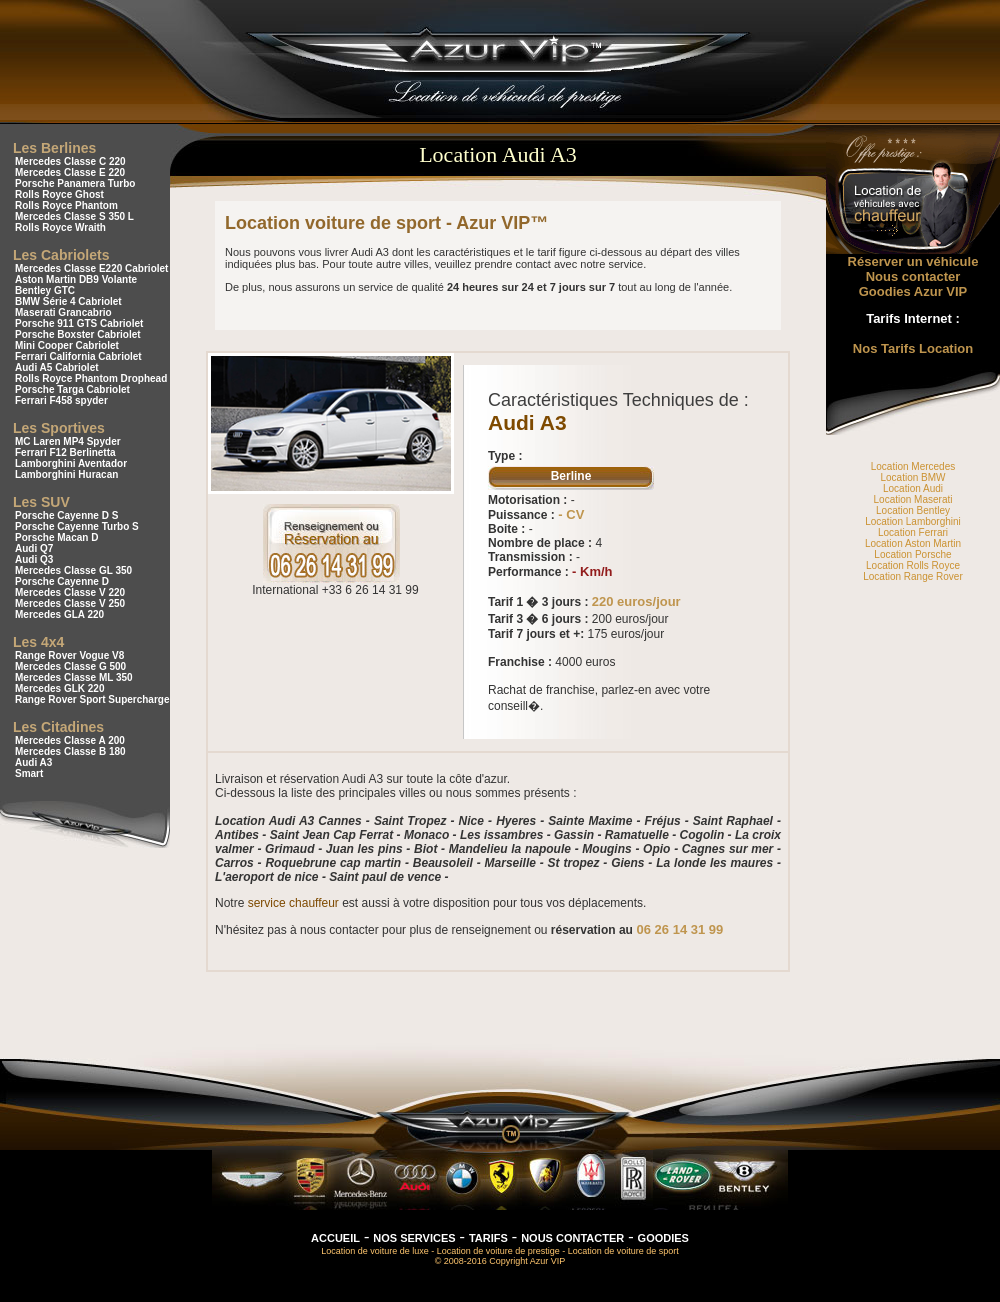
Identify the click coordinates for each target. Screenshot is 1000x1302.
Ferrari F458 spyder (61, 400)
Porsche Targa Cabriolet (72, 389)
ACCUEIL (335, 1238)
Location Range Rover (913, 576)
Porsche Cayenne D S (66, 515)
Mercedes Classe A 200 (70, 740)
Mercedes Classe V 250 (70, 603)
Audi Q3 (34, 559)
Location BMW (912, 477)
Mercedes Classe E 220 (70, 172)
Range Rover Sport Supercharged (95, 699)
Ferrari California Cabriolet (78, 356)
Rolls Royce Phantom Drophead (91, 378)
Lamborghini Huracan (66, 474)
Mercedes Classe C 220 (70, 161)
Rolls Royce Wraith (60, 227)
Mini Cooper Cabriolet (67, 345)
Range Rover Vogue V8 (69, 655)
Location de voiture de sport (623, 1251)
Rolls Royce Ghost (59, 194)
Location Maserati (913, 499)
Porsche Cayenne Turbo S (77, 526)
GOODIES (663, 1238)
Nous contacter (913, 276)
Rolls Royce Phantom (66, 205)
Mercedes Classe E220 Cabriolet (91, 268)
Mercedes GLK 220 (60, 688)
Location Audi (913, 488)
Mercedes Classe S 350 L (74, 216)
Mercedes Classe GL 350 (73, 570)
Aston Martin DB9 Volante (76, 279)
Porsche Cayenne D (62, 581)
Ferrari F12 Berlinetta (65, 452)
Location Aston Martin (913, 543)
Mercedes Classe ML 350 (74, 677)
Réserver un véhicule (913, 261)
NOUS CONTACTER (572, 1238)
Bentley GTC (45, 290)
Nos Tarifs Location (913, 348)
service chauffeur (293, 903)
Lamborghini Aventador (71, 463)
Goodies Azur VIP (913, 291)
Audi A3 (33, 762)
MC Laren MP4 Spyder (68, 441)
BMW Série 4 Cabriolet (68, 301)
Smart (29, 773)
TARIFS (488, 1238)
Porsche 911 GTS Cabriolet (79, 323)
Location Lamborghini (913, 521)
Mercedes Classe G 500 (70, 666)
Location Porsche (912, 554)
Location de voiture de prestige (498, 1251)
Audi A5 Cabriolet (57, 367)
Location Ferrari (913, 532)
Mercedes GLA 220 (59, 614)
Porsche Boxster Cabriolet (78, 334)
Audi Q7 (34, 548)
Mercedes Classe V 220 (70, 592)
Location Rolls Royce (913, 565)
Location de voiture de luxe (375, 1251)
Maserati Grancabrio (63, 312)
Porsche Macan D (56, 537)
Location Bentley (913, 510)
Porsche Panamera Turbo (75, 183)
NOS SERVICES (414, 1238)
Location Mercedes (913, 466)
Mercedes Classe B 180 (70, 751)
